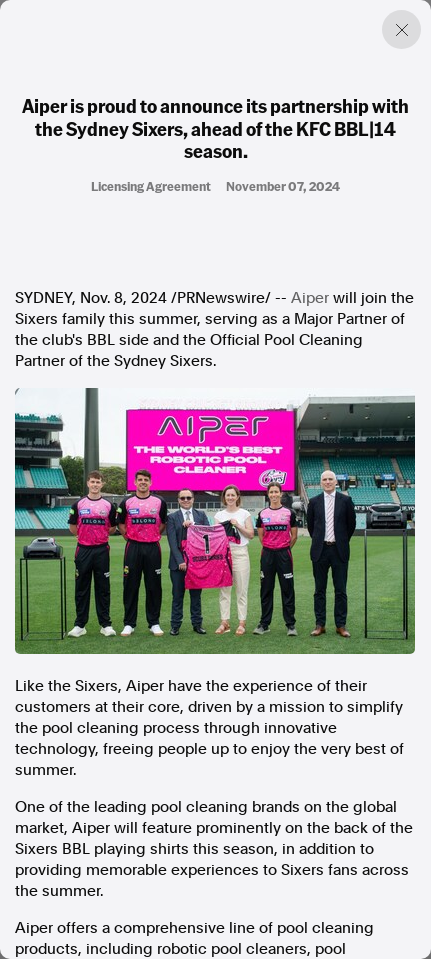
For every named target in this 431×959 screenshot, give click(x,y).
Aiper (310, 298)
